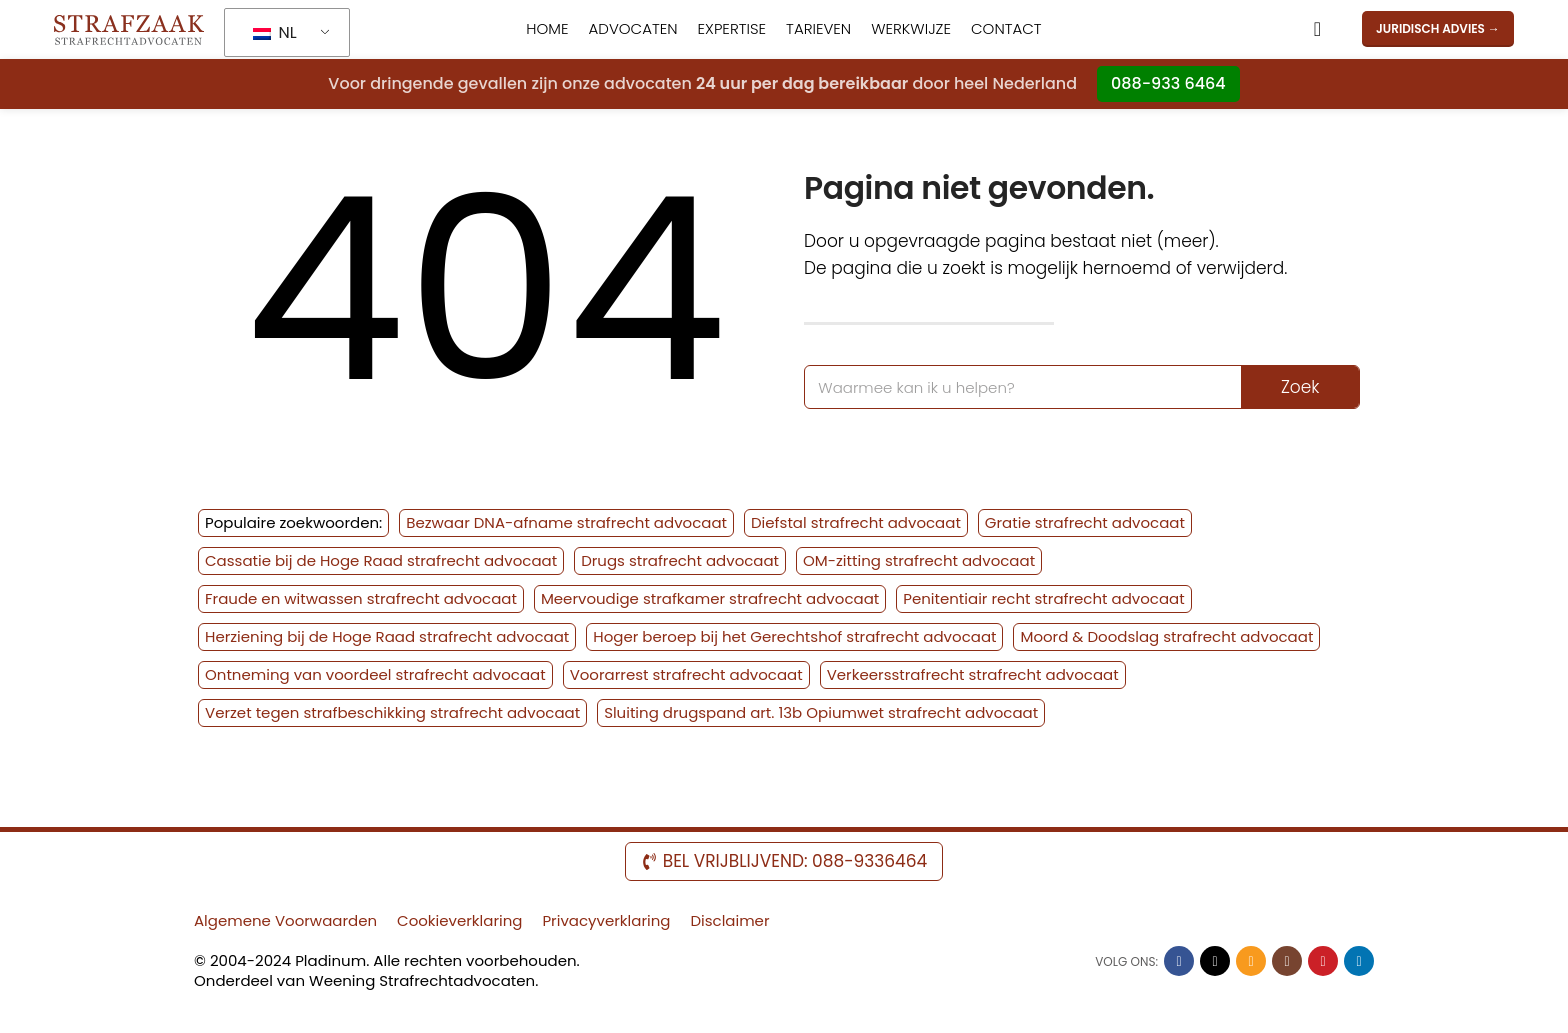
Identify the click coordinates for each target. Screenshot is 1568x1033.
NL (274, 33)
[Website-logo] (129, 29)
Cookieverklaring (459, 923)
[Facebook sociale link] (1179, 963)
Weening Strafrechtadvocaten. (423, 982)
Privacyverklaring (606, 923)
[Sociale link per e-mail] (1251, 963)
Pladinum (330, 962)
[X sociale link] (1215, 963)
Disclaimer (729, 923)
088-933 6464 (1168, 84)
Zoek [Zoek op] (1299, 389)
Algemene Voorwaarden (285, 923)
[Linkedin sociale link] (1359, 963)
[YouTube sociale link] (1323, 963)
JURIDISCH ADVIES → (1438, 29)
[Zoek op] (1317, 30)
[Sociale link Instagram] (1287, 963)
